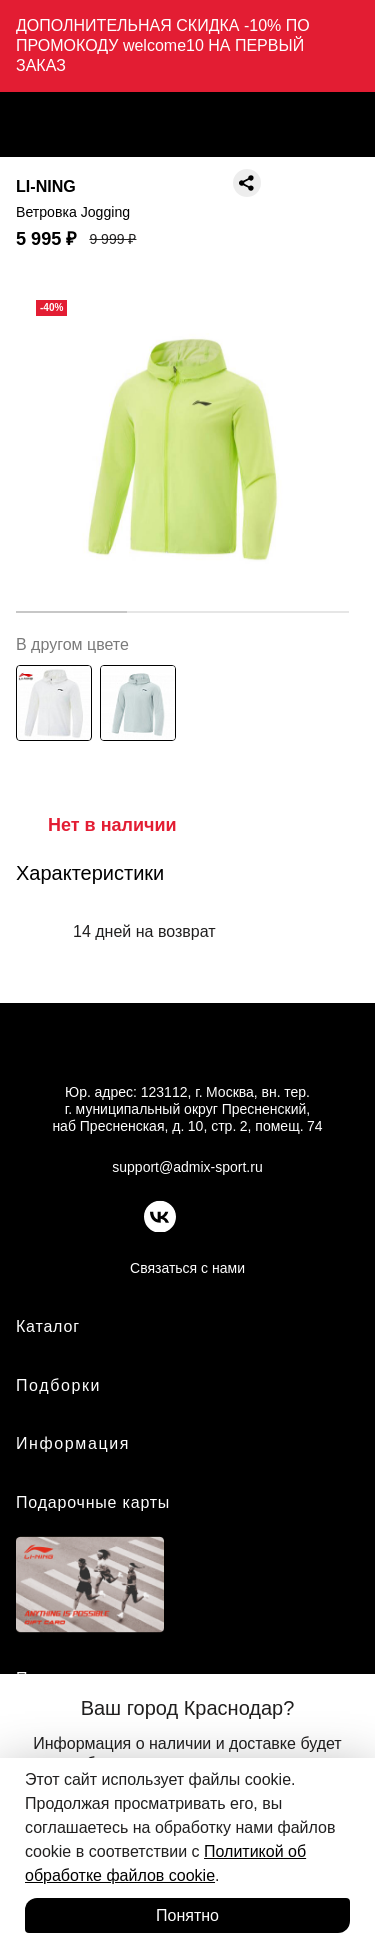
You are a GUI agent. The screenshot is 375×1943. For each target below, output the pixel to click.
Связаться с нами (187, 1268)
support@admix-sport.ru (187, 1167)
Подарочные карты (93, 1502)
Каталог (48, 1326)
